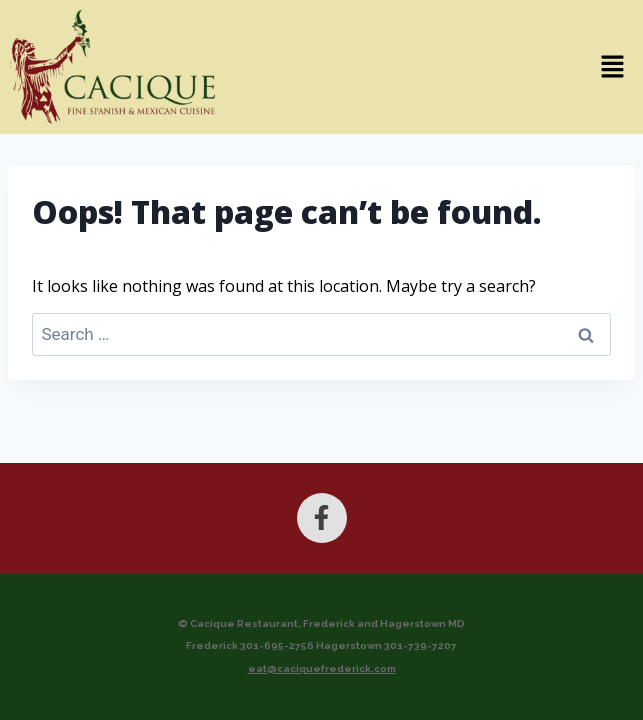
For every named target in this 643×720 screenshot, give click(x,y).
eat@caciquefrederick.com (322, 668)
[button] (434, 67)
